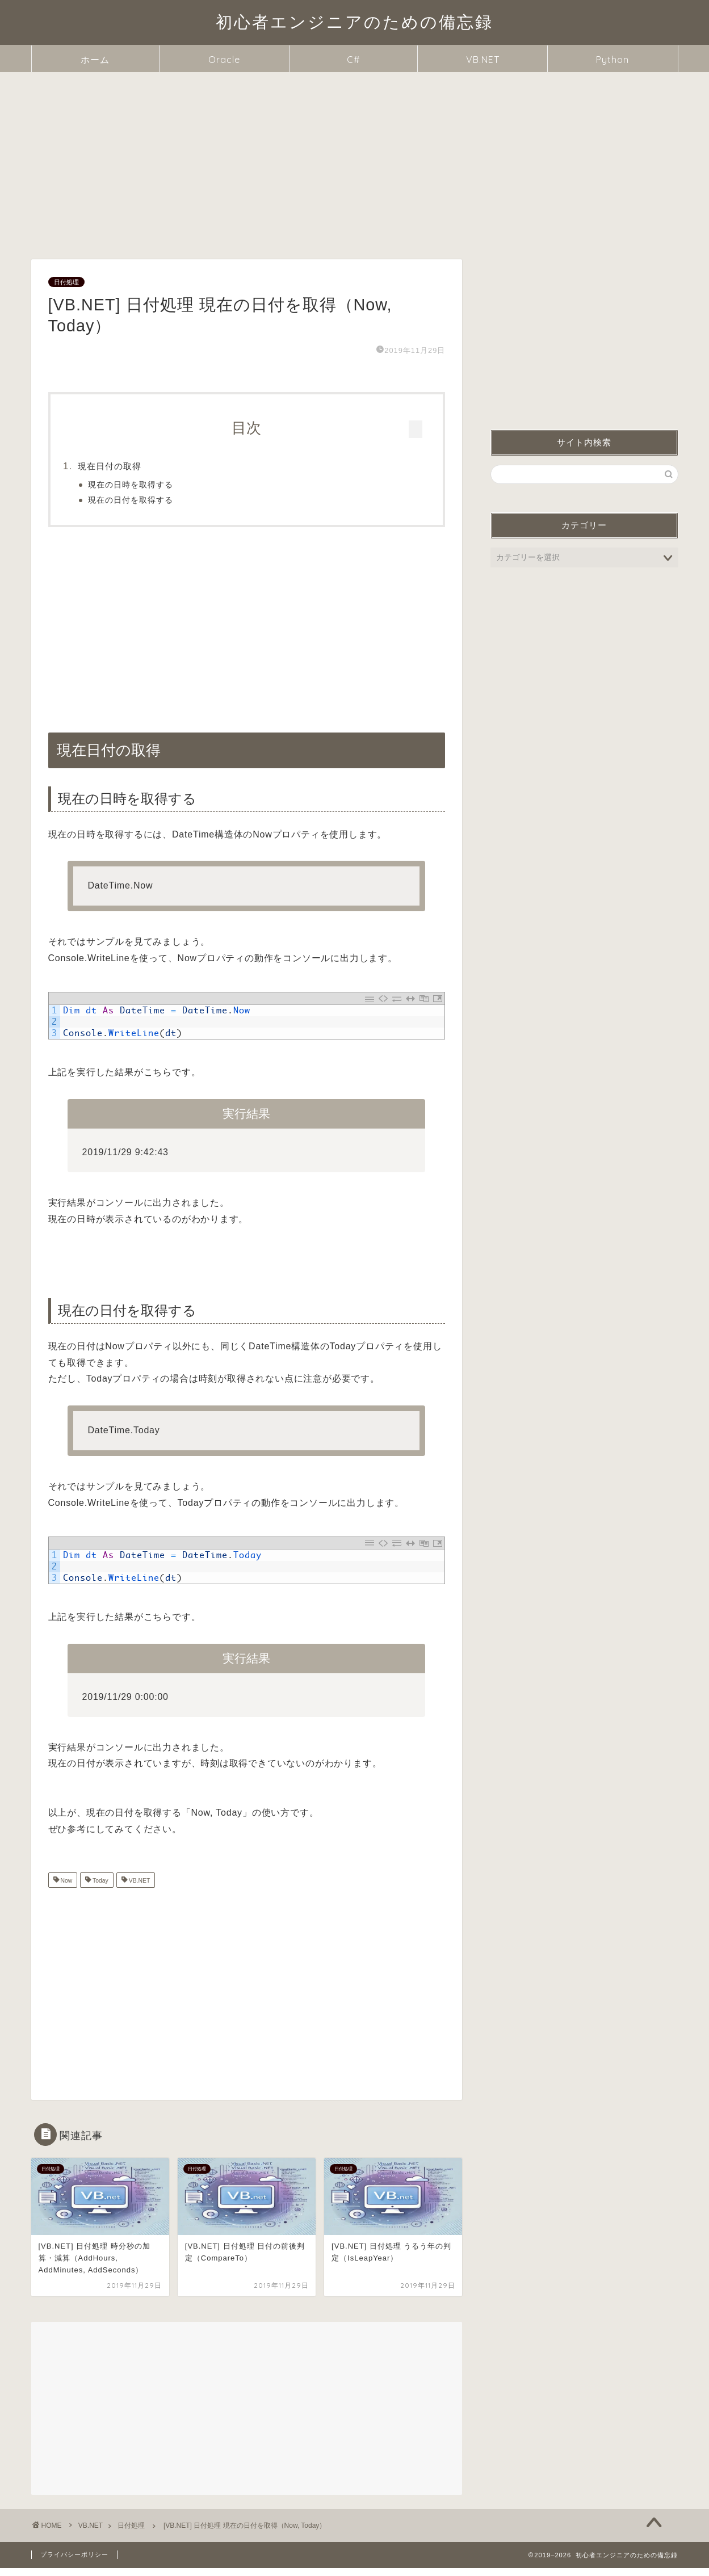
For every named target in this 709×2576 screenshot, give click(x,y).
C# (353, 59)
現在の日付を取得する (155, 500)
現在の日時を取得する (155, 485)
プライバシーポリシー (74, 2562)
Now (66, 1889)
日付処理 (66, 282)
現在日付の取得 (134, 466)
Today (99, 1889)
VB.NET (483, 59)
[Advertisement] (354, 157)
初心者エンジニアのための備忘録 (354, 21)
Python (612, 59)
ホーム (95, 59)
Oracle (224, 59)
